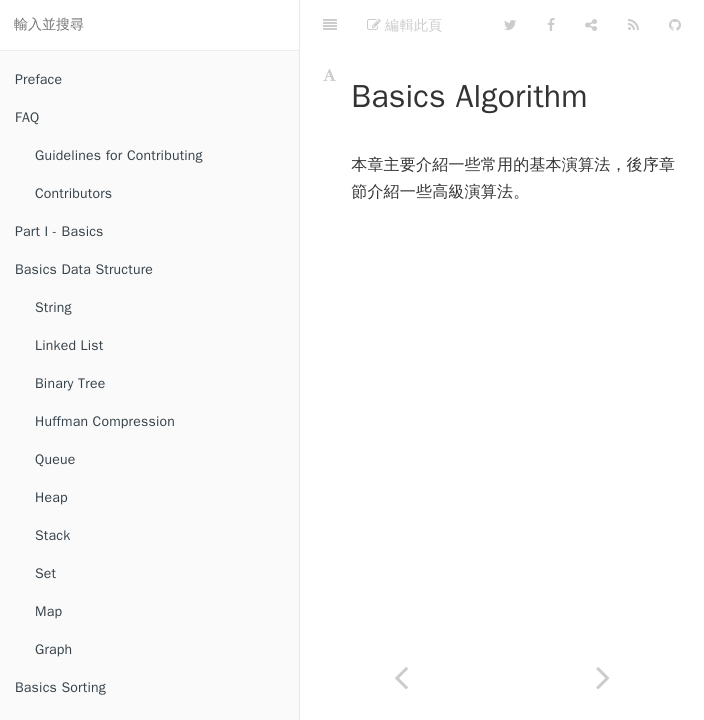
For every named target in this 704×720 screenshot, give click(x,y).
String (53, 307)
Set (45, 573)
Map (48, 611)
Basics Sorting (60, 687)
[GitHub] (675, 25)
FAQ (27, 117)
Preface (38, 79)
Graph (53, 649)
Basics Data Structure (84, 269)
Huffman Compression (105, 421)
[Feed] (633, 25)
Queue (55, 459)
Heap (51, 497)
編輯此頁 (404, 25)
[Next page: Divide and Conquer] (603, 677)
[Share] (591, 25)
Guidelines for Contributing (119, 155)
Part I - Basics (59, 231)
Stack (52, 535)
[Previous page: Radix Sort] (401, 677)
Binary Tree (70, 383)
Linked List (69, 345)
